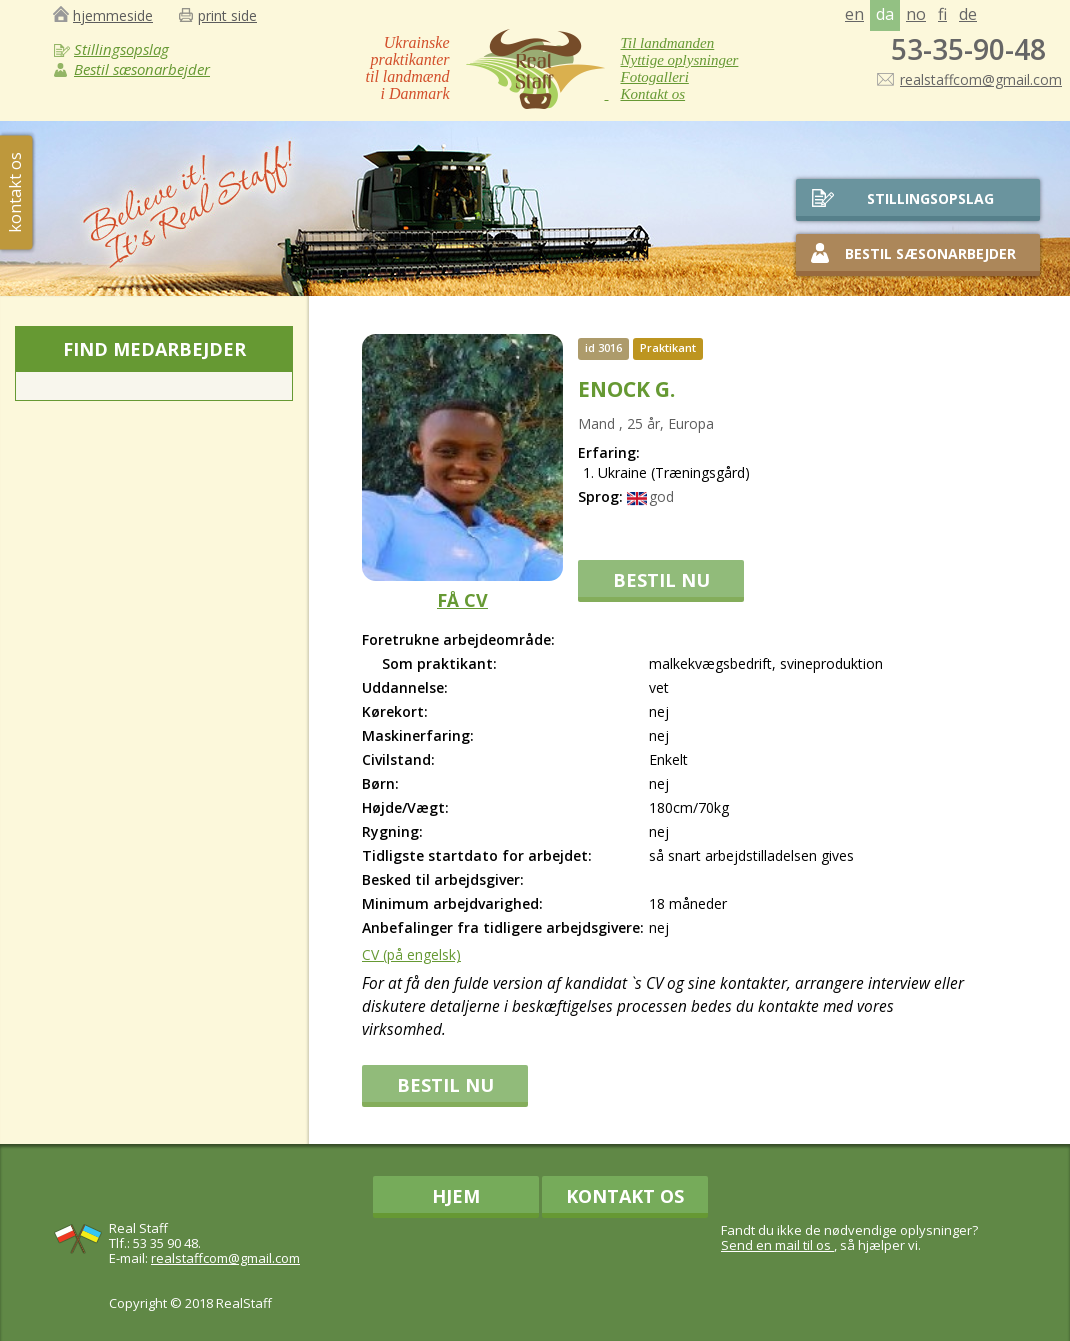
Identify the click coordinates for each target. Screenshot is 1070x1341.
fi (942, 14)
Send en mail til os (777, 1245)
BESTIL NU (661, 580)
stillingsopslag (930, 198)
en (854, 14)
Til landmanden (668, 43)
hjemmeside (113, 15)
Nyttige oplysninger (680, 60)
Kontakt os (653, 94)
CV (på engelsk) (411, 954)
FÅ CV (462, 600)
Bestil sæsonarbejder (142, 69)
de (968, 14)
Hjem (456, 1196)
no (916, 14)
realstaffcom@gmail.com (981, 79)
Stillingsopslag (121, 49)
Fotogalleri (655, 77)
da (885, 14)
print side (227, 15)
